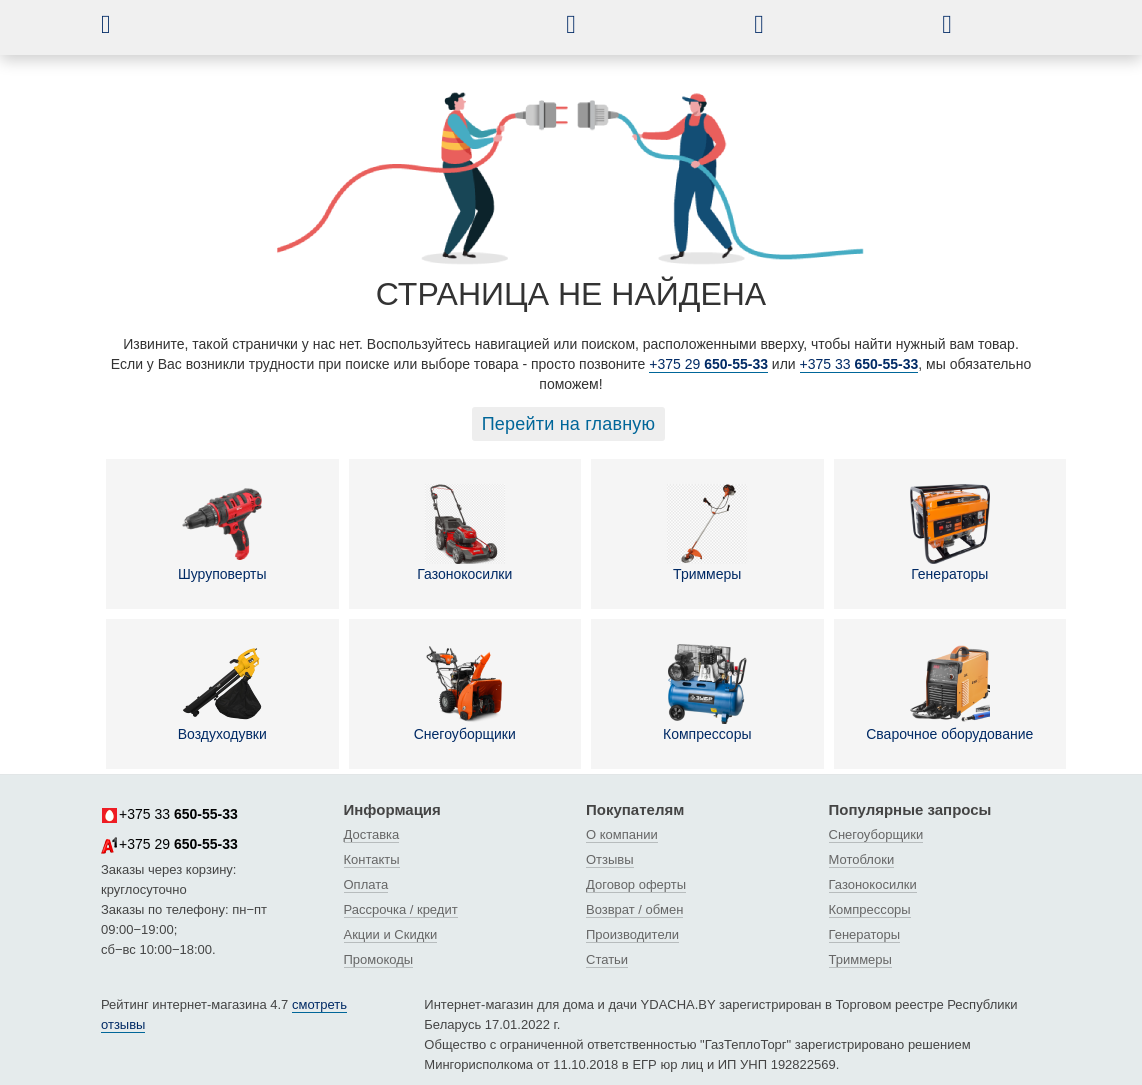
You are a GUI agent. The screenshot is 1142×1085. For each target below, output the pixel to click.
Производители (632, 934)
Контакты (372, 859)
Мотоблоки (862, 859)
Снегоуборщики (465, 693)
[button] (121, 24)
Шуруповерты (222, 533)
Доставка (372, 834)
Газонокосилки (464, 533)
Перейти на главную (569, 424)
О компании (622, 834)
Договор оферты (636, 884)
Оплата (366, 884)
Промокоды (379, 959)
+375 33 (859, 364)
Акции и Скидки (391, 934)
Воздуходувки (222, 693)
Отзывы (610, 859)
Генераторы (950, 533)
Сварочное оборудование (949, 693)
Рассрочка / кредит (401, 909)
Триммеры (707, 533)
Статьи (607, 959)
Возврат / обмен (634, 909)
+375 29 (708, 364)
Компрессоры (707, 693)
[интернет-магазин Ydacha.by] (339, 33)
